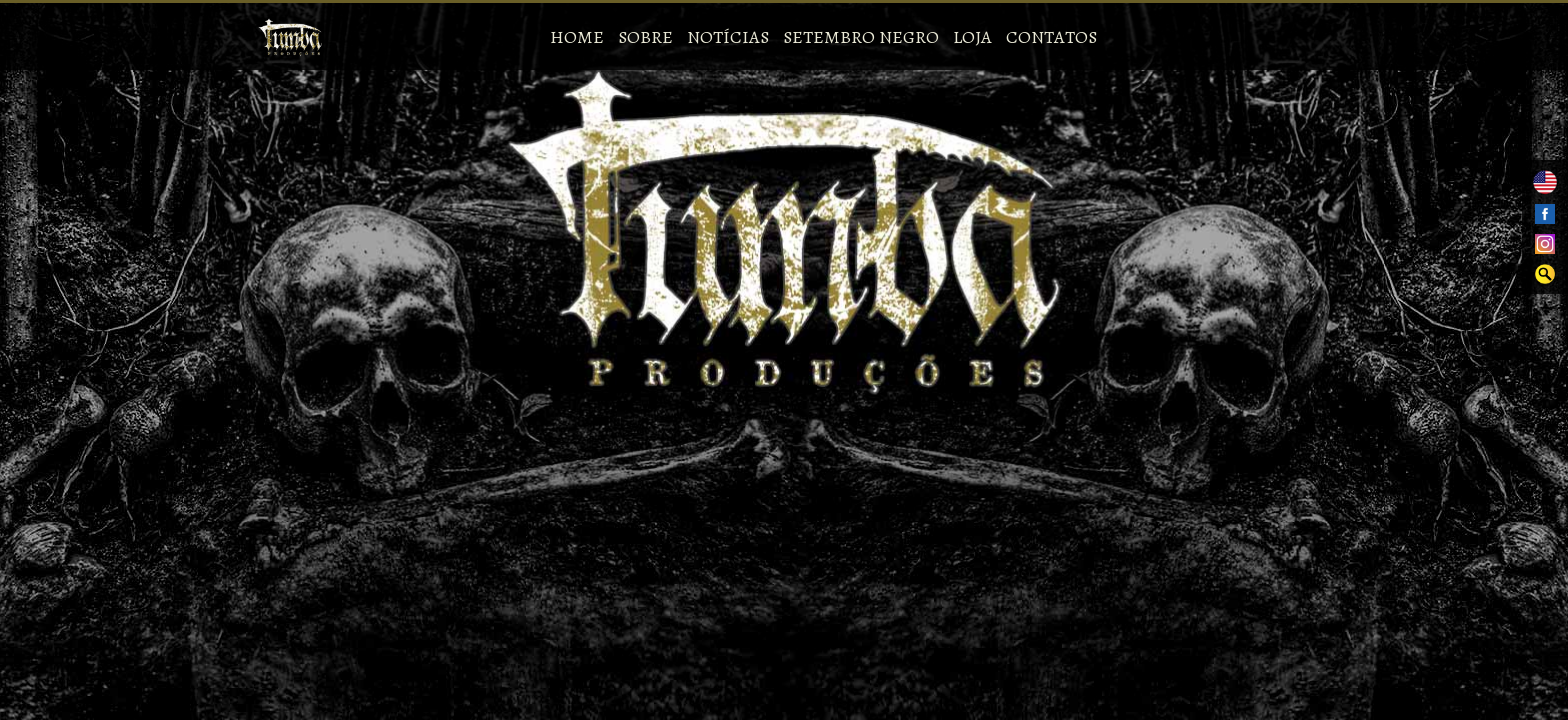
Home (577, 37)
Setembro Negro (861, 37)
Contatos (1051, 37)
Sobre (645, 37)
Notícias (728, 37)
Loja (972, 37)
